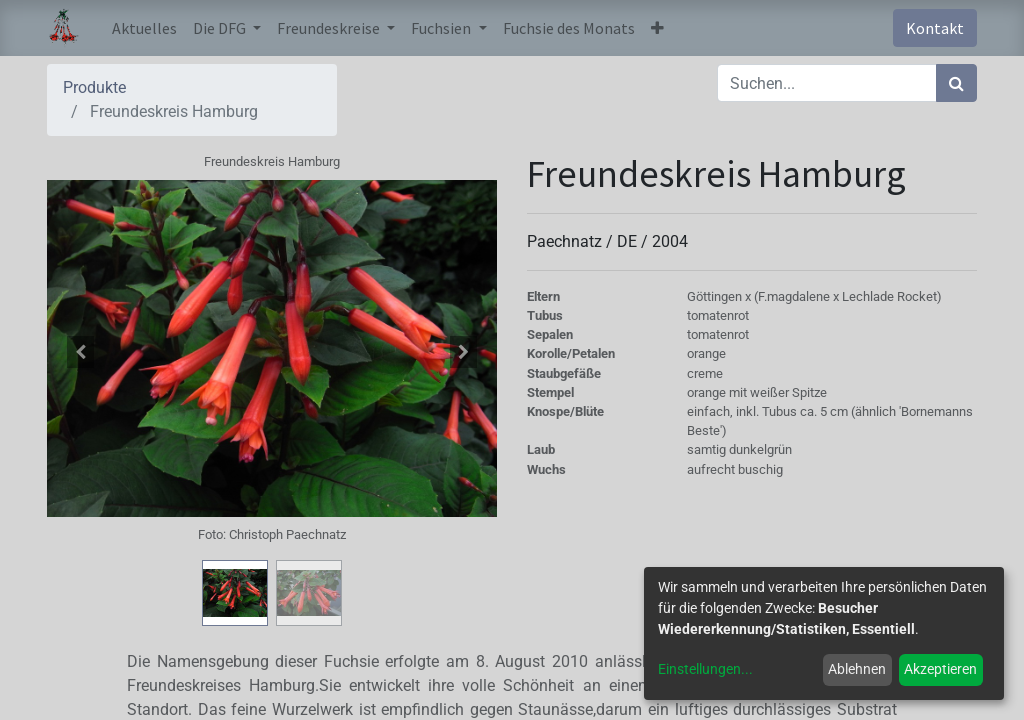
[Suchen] (956, 83)
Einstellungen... (705, 669)
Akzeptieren (940, 669)
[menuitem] (144, 28)
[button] (657, 28)
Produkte (94, 87)
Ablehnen (857, 669)
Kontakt (935, 28)
